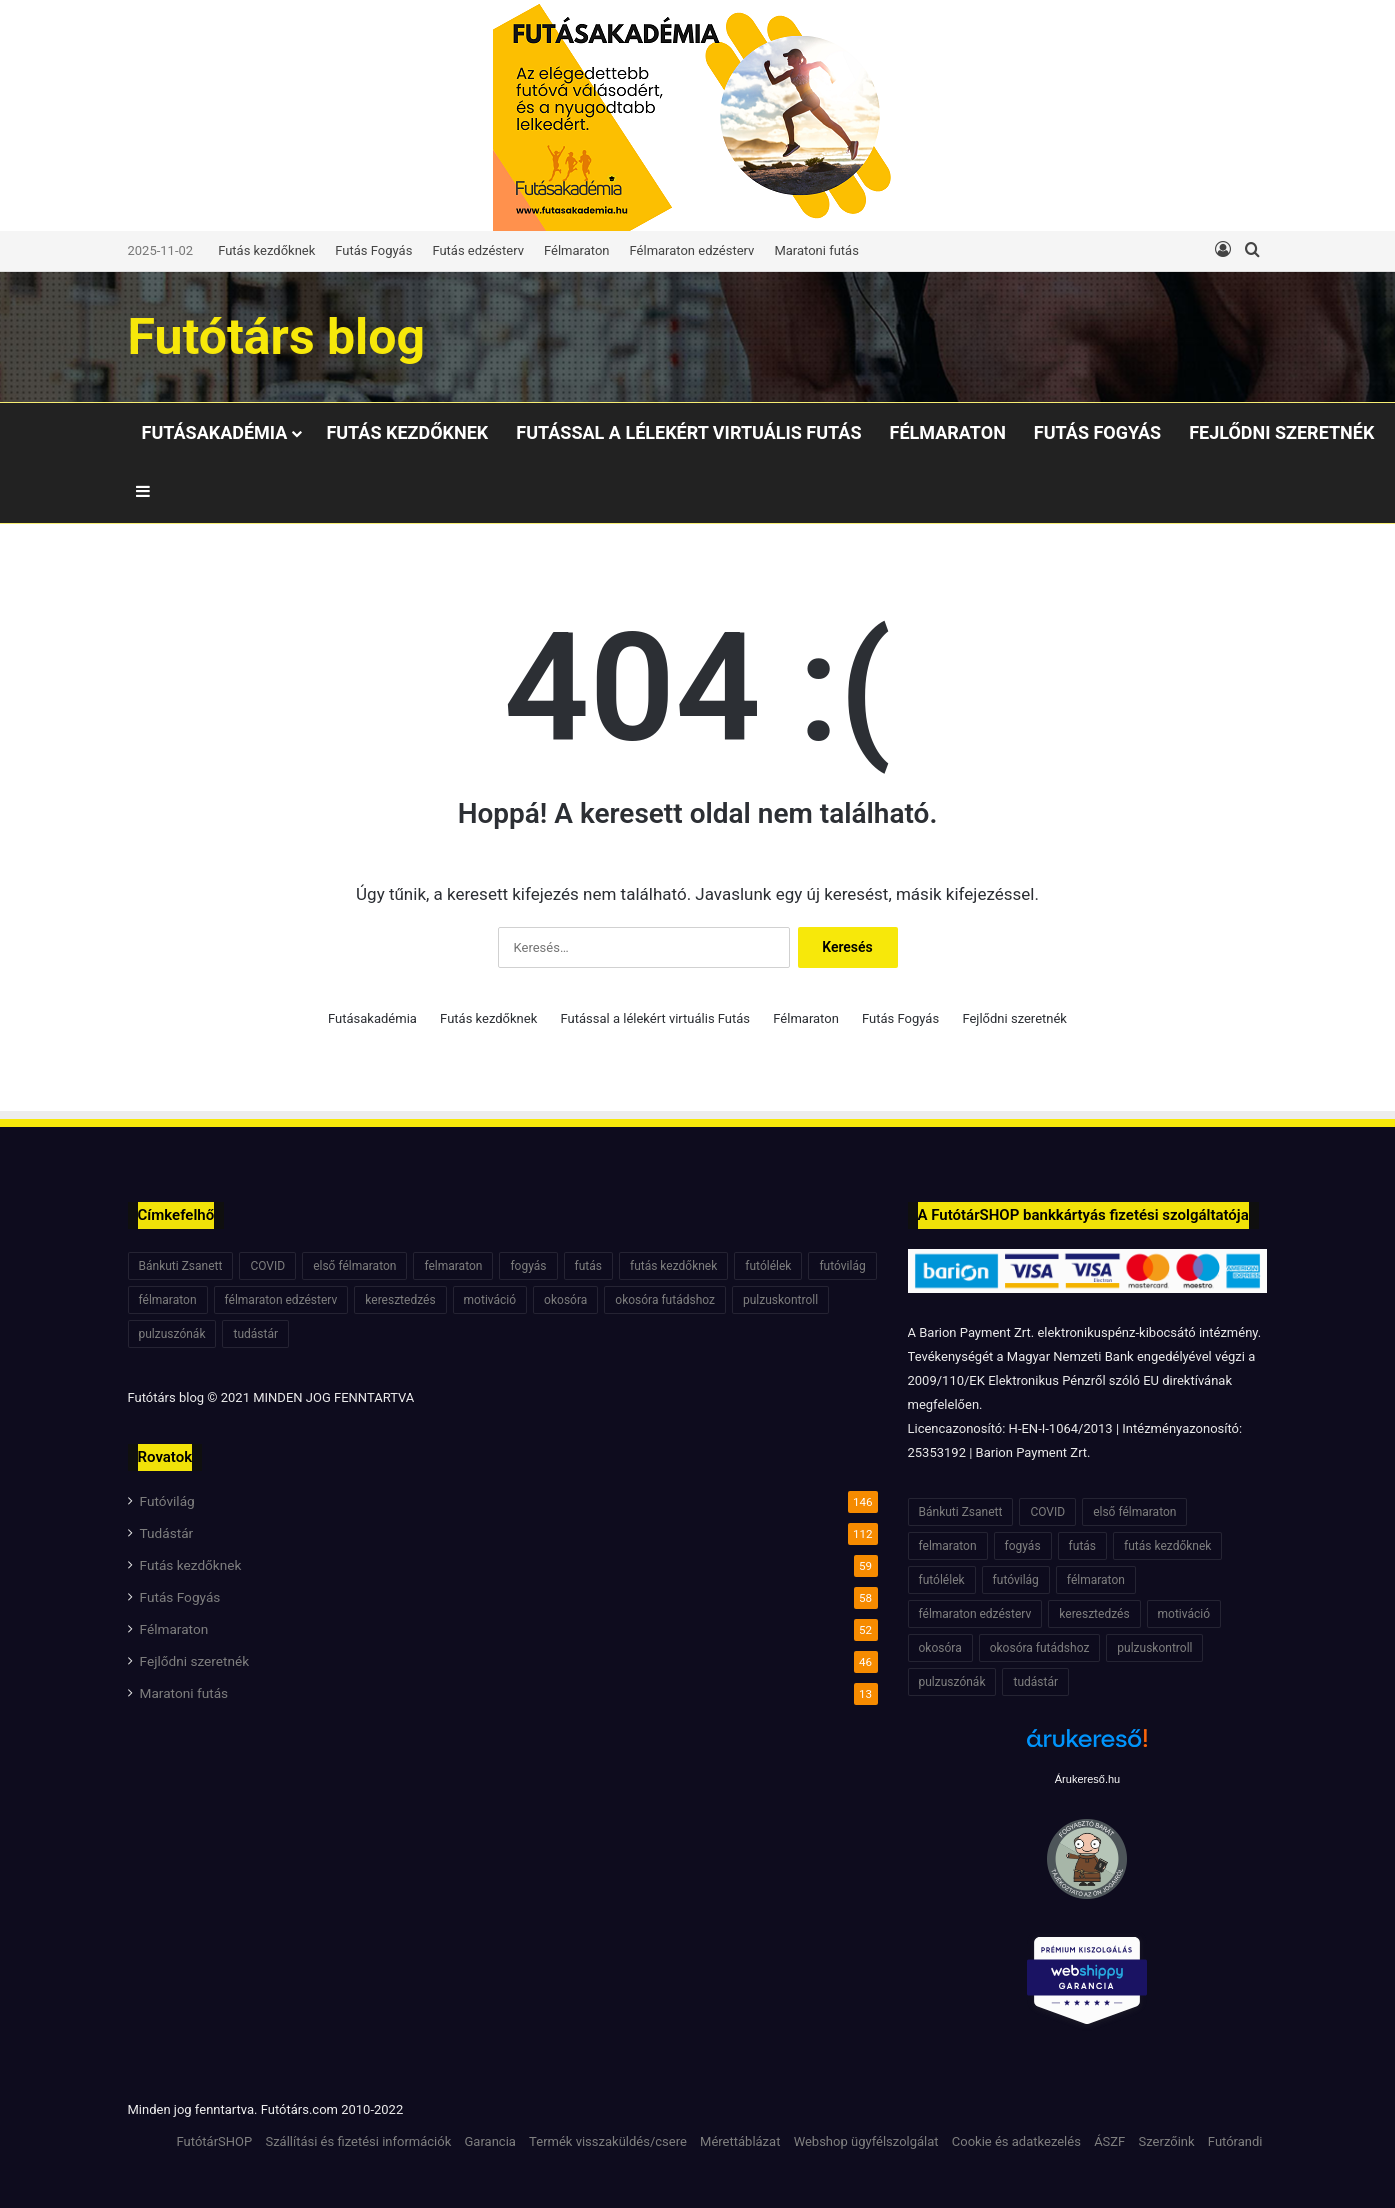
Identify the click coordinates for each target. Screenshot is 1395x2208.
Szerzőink (1167, 2141)
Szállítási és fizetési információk (358, 2141)
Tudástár (167, 1533)
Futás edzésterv (478, 250)
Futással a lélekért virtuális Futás (688, 432)
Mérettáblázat (740, 2141)
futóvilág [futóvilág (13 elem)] (842, 1266)
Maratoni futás (816, 250)
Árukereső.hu (1087, 1779)
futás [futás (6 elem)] (588, 1266)
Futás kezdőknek (266, 250)
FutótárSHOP (215, 2141)
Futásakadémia (215, 432)
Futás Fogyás (373, 250)
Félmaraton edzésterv (692, 250)
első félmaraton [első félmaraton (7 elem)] (354, 1266)
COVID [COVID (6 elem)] (267, 1266)
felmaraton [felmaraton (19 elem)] (453, 1266)
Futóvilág (167, 1501)
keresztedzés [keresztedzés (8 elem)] (400, 1300)
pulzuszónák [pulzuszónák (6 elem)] (172, 1334)
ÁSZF (1109, 2141)
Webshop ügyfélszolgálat (866, 2141)
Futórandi (1235, 2141)
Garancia (490, 2141)
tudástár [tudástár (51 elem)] (255, 1334)
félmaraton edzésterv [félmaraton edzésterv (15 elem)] (281, 1300)
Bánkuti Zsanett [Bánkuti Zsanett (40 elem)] (181, 1266)
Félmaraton (577, 250)
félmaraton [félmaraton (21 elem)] (168, 1300)
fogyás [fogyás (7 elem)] (528, 1266)
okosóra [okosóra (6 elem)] (565, 1300)
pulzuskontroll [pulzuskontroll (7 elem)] (780, 1300)
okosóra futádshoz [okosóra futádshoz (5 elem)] (665, 1300)
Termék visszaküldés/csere (608, 2141)
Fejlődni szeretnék (1281, 432)
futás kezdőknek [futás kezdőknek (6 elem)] (673, 1266)
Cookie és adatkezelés (1016, 2141)
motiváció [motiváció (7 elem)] (490, 1300)
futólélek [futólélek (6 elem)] (768, 1266)
